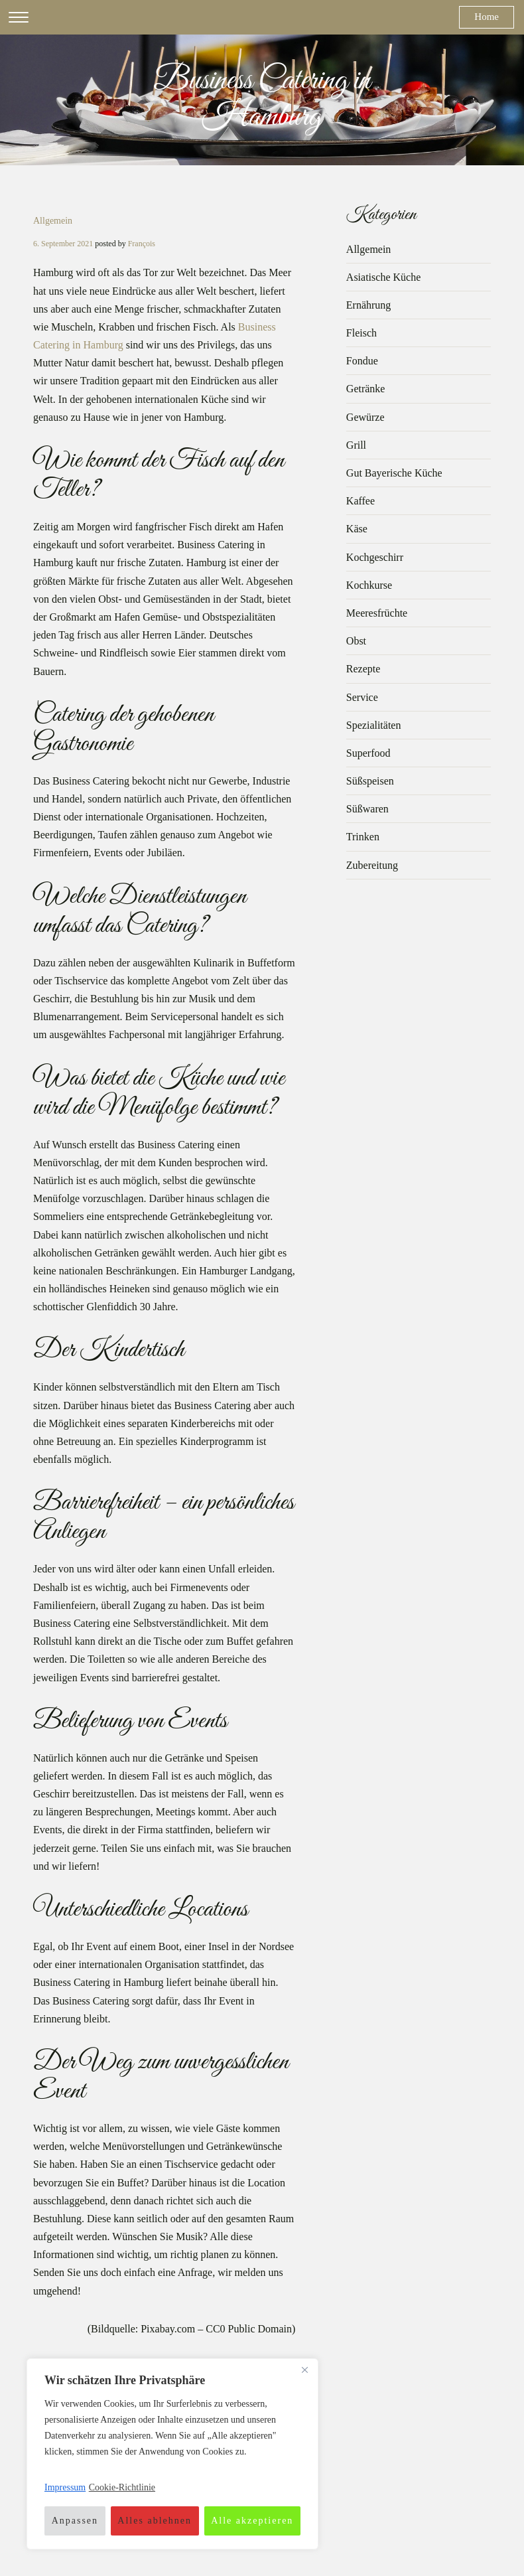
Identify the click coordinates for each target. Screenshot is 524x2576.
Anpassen (75, 2521)
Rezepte (363, 668)
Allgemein (52, 221)
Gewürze (365, 417)
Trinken (362, 836)
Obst (356, 640)
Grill (356, 445)
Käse (356, 528)
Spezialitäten (373, 725)
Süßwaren (367, 808)
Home (486, 16)
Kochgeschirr (374, 557)
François (141, 243)
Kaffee (360, 500)
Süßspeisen (370, 781)
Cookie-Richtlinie (122, 2487)
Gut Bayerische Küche (394, 473)
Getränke (365, 388)
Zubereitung (372, 865)
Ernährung (368, 305)
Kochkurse (369, 585)
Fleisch (361, 333)
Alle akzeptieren (252, 2521)
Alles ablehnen (154, 2521)
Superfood (368, 753)
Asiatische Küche (383, 277)
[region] (172, 2453)
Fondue (362, 360)
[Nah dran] (304, 2370)
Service (362, 697)
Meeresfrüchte (376, 613)
